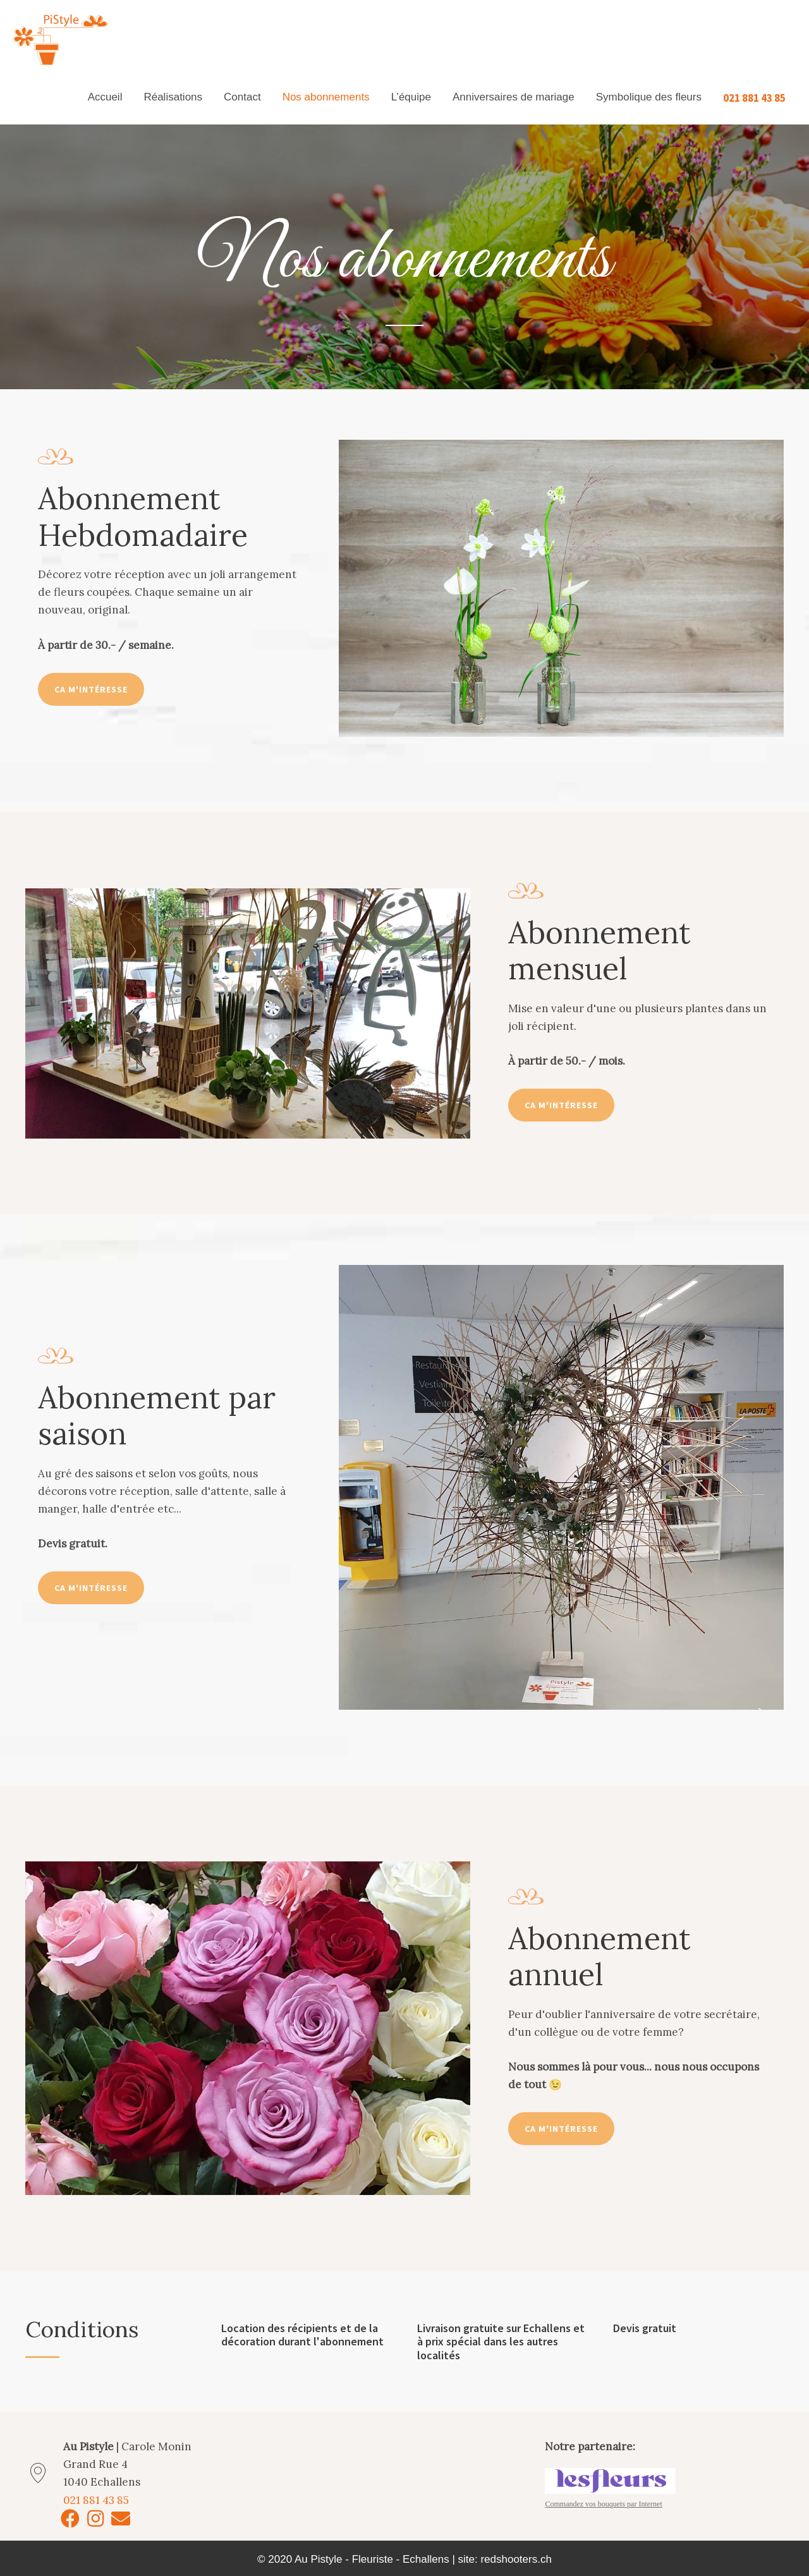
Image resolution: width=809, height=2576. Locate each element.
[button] (91, 689)
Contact (242, 97)
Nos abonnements (326, 97)
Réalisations (172, 97)
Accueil (105, 97)
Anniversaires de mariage (514, 97)
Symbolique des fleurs (649, 97)
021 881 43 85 (754, 97)
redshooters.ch (515, 2559)
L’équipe (411, 97)
